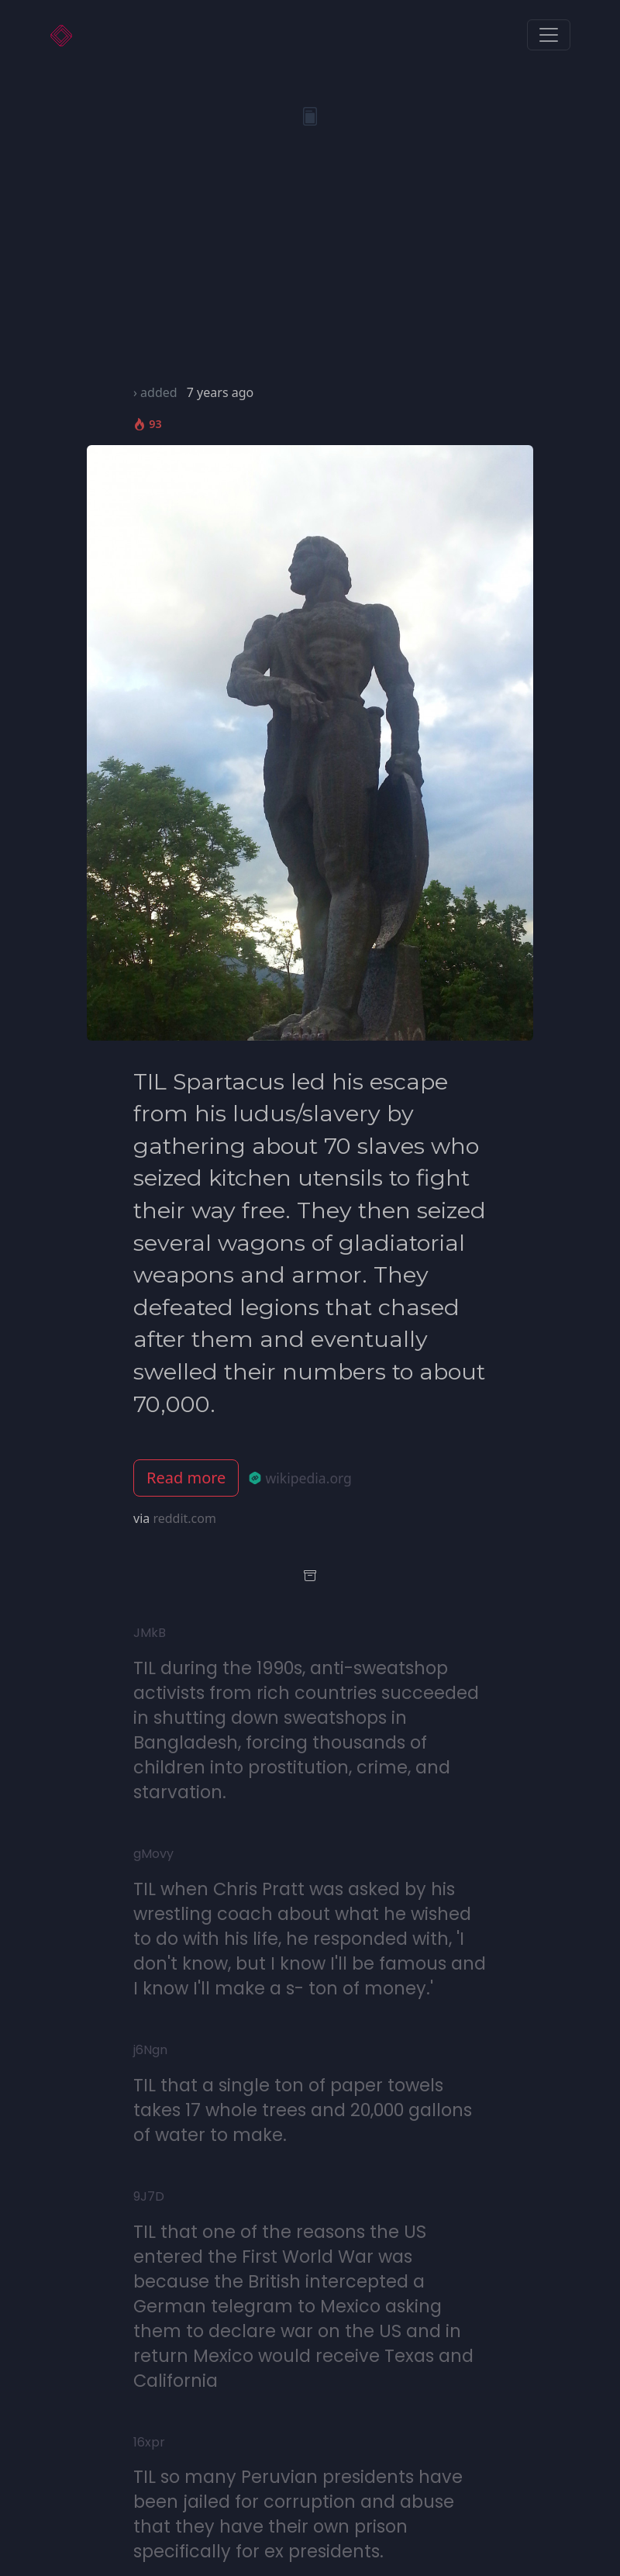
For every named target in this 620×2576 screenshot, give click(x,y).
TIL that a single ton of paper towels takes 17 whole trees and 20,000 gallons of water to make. (302, 2110)
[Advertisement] (310, 266)
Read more (186, 1477)
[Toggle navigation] (548, 34)
